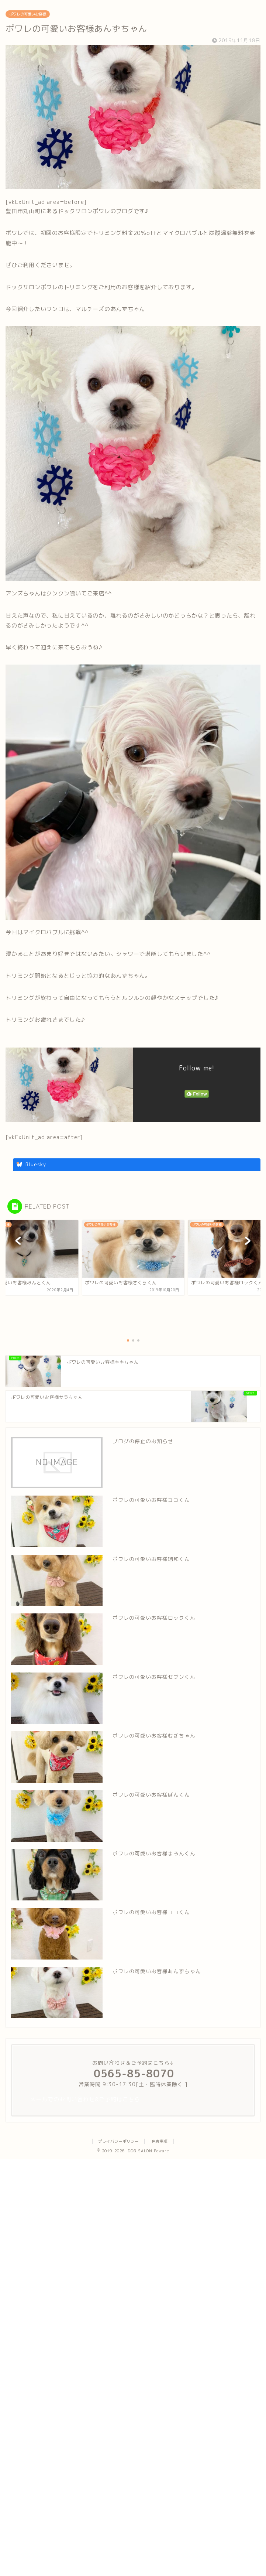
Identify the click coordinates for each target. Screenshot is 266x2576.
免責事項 (160, 2141)
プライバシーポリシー (118, 2141)
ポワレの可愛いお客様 (27, 14)
